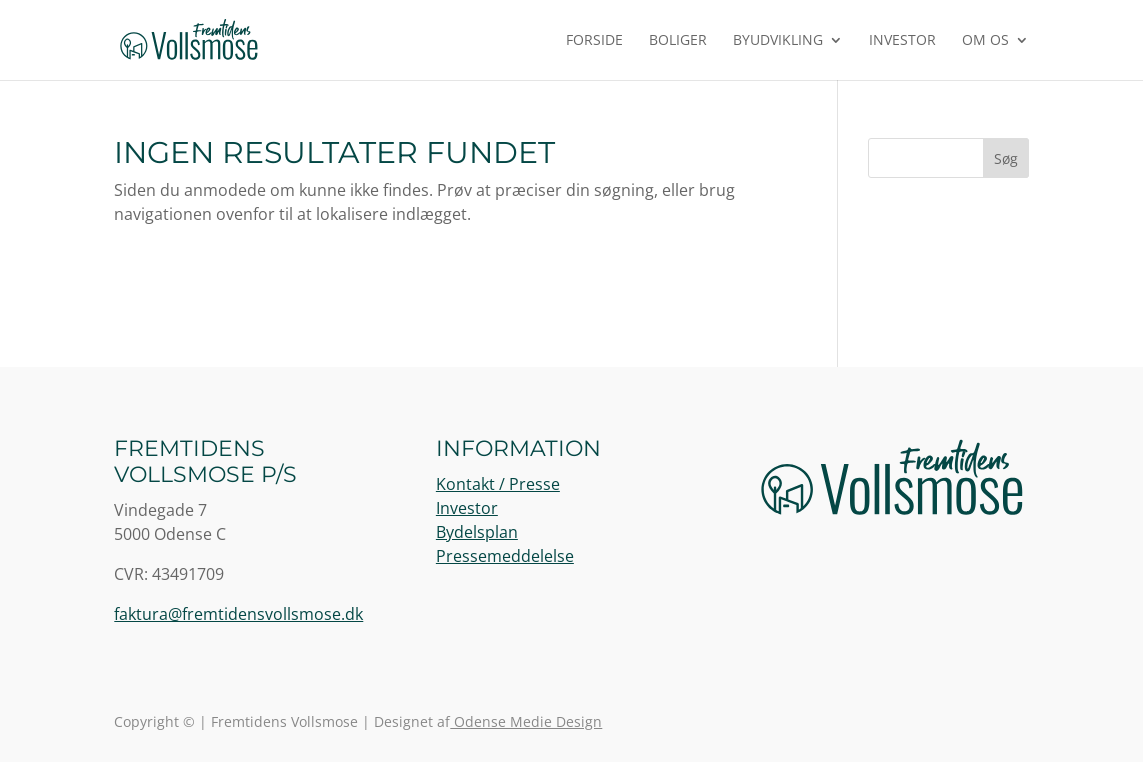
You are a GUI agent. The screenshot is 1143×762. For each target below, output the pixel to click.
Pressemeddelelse (505, 556)
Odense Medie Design (526, 721)
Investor (902, 41)
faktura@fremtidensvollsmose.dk (238, 614)
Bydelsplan (477, 532)
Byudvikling (778, 41)
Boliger (678, 41)
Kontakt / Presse (498, 484)
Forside (594, 41)
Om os (985, 41)
